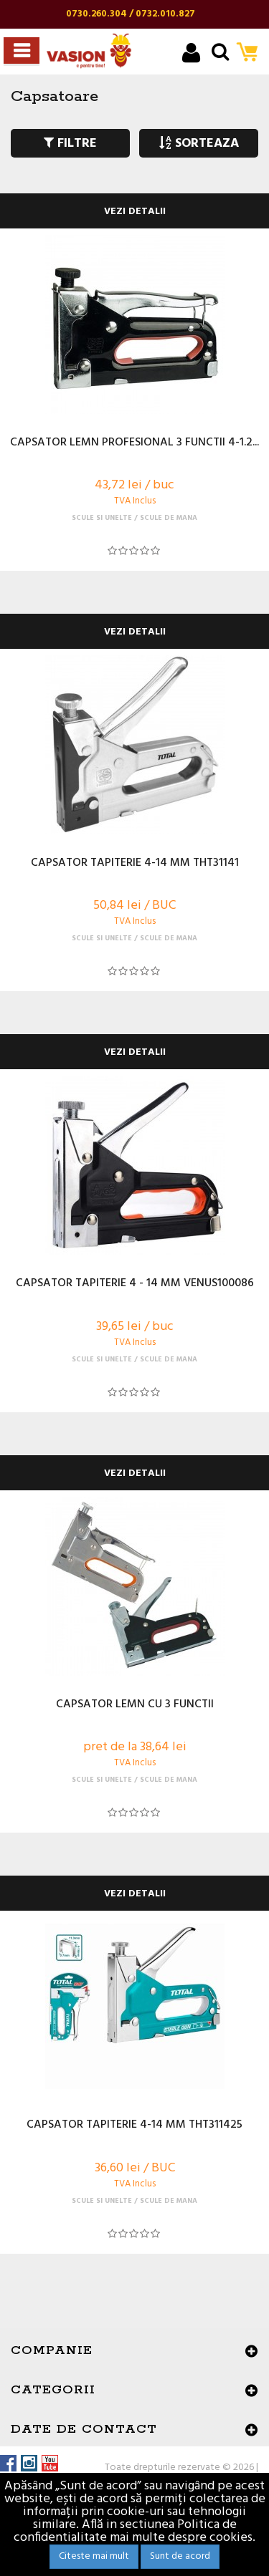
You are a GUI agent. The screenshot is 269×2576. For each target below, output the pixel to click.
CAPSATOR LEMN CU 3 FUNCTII (135, 1705)
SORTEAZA (199, 143)
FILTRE (70, 143)
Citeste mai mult (94, 2556)
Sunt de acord (180, 2556)
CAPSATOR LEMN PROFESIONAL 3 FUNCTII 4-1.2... (134, 443)
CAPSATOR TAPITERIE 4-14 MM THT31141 (135, 863)
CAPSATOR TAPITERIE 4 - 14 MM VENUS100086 (135, 1284)
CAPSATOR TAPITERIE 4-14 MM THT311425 (134, 2125)
